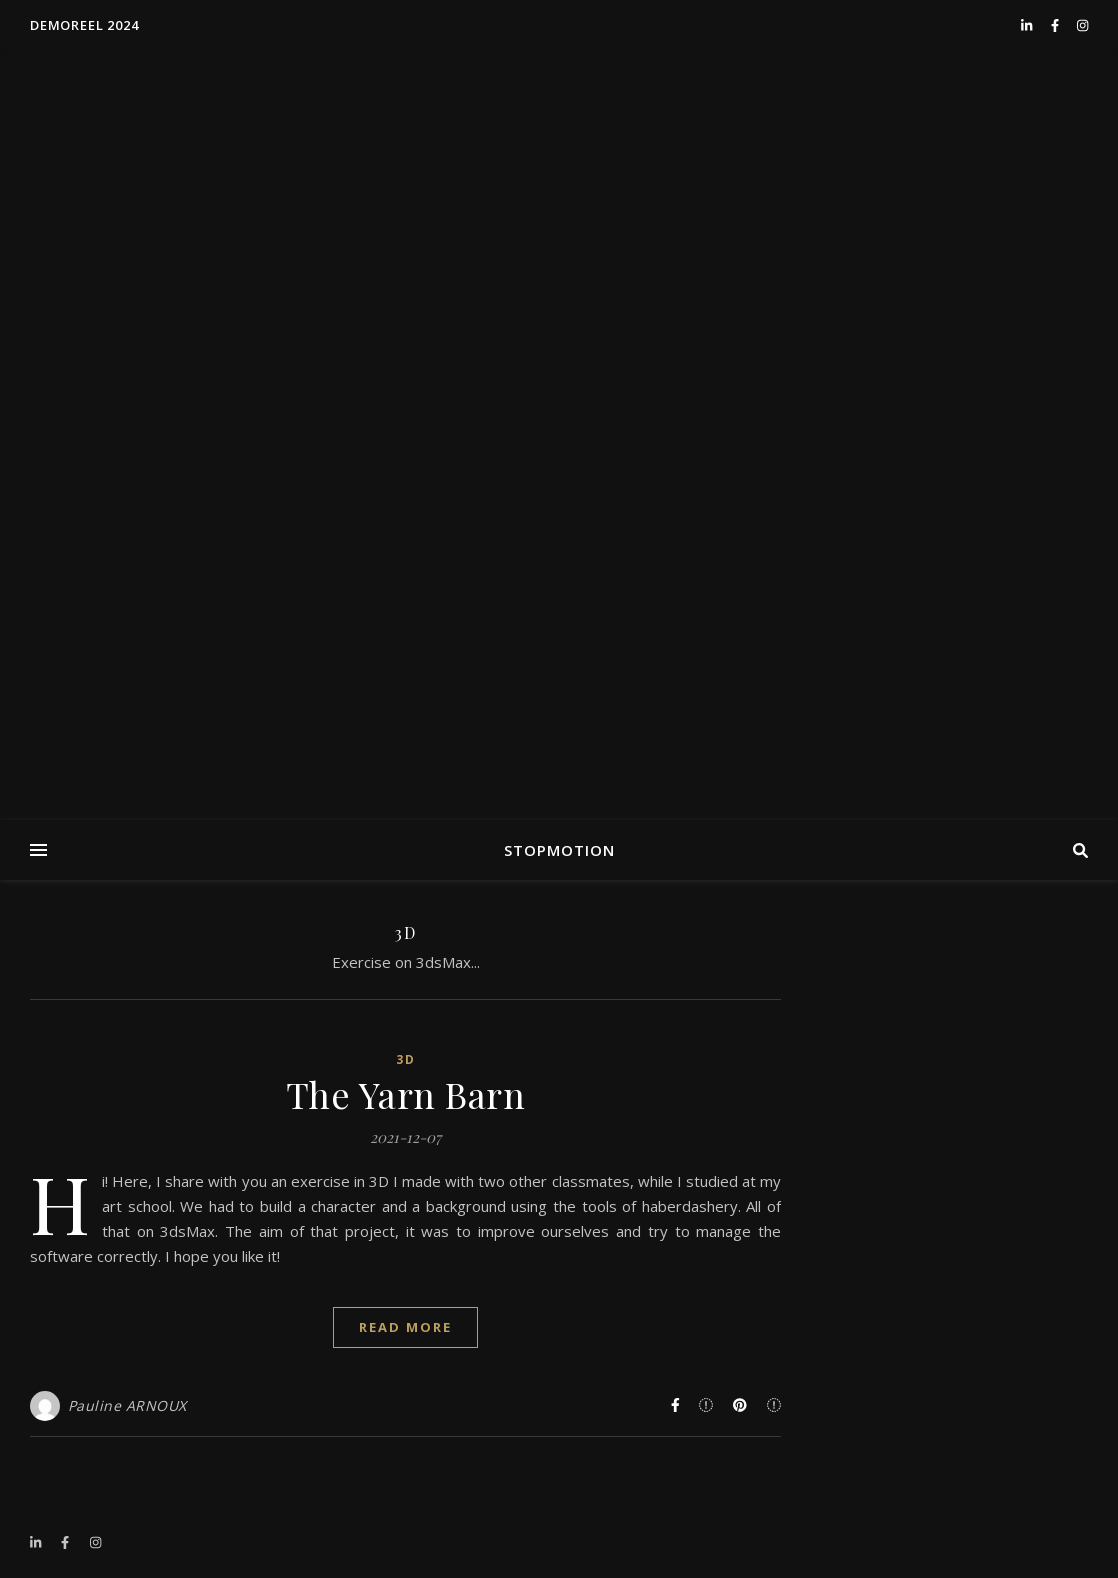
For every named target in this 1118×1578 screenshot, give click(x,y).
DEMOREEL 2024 (84, 25)
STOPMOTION (559, 850)
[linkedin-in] (1028, 25)
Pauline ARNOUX (127, 1405)
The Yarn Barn (406, 1094)
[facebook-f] (1056, 25)
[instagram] (1082, 25)
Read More (405, 1327)
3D (406, 1059)
